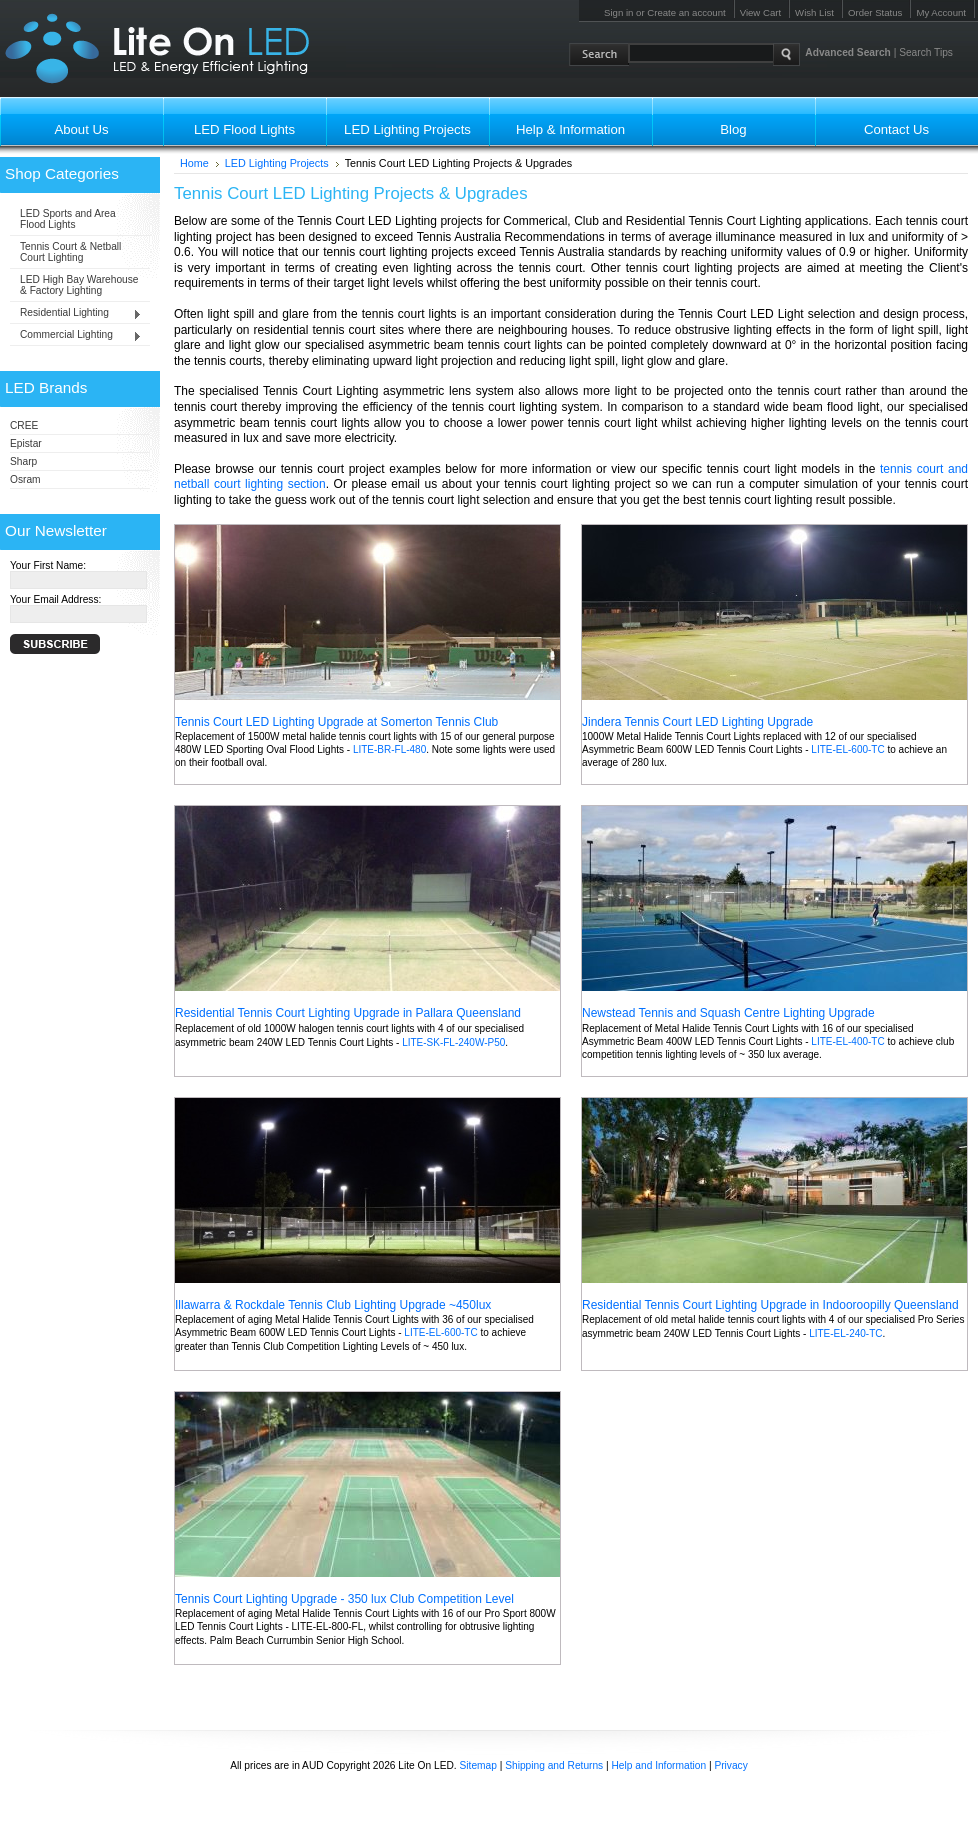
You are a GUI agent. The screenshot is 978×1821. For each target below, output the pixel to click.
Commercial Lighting (76, 335)
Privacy (730, 1765)
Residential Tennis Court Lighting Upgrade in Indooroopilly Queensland (770, 1305)
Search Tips (926, 52)
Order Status (875, 12)
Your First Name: (48, 565)
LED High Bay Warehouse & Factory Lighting (79, 285)
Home (194, 163)
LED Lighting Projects (277, 163)
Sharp (23, 461)
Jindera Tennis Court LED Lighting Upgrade (697, 722)
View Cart (760, 12)
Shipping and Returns (554, 1765)
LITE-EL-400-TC (847, 1041)
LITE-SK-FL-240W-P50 (453, 1042)
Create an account (686, 12)
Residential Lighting (76, 313)
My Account (941, 12)
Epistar (26, 443)
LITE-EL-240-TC (845, 1333)
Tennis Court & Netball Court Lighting (70, 252)
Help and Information (659, 1765)
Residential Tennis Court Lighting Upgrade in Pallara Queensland (348, 1013)
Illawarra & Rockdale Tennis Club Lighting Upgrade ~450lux (333, 1305)
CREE (24, 425)
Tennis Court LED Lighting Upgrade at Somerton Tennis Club (336, 722)
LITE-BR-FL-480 (389, 749)
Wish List (814, 12)
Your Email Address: (55, 599)
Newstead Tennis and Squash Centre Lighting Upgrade (728, 1013)
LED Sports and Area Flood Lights (68, 219)
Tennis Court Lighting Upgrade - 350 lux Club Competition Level (344, 1599)
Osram (25, 479)
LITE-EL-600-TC (847, 749)
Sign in (618, 12)
